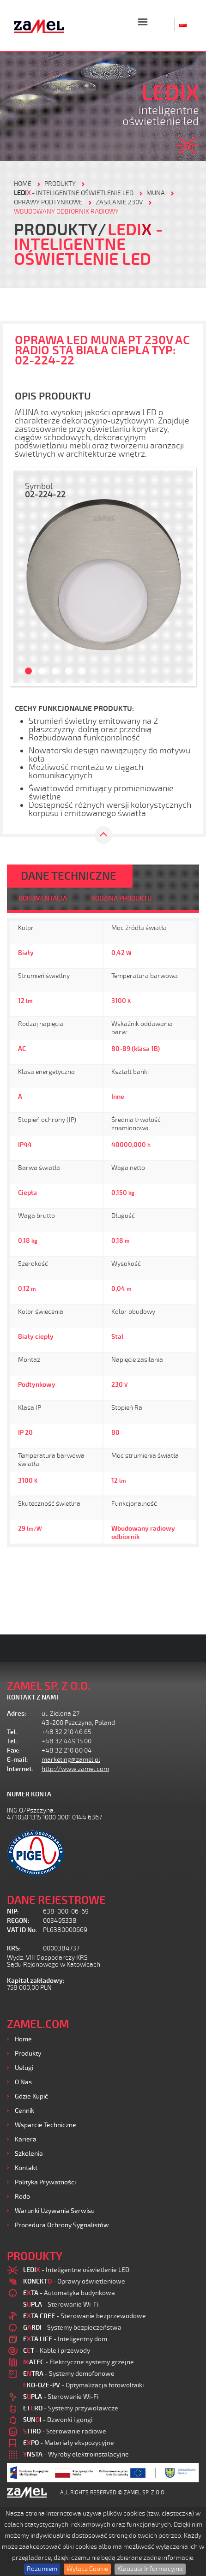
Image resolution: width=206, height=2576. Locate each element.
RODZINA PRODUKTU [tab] (121, 898)
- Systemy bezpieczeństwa (72, 2328)
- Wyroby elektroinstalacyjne (76, 2454)
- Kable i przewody (56, 2351)
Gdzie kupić (31, 2096)
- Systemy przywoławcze (70, 2408)
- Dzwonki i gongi (57, 2420)
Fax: (13, 1750)
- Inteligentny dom (65, 2339)
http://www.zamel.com (75, 1769)
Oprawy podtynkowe (48, 202)
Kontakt (26, 2168)
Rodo (22, 2196)
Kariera (25, 2139)
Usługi (24, 2068)
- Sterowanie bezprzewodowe (84, 2316)
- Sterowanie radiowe (64, 2431)
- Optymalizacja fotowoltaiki (83, 2385)
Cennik (24, 2111)
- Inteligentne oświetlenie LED (73, 193)
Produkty (28, 2053)
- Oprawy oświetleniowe (74, 2281)
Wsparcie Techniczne (45, 2125)
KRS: (14, 1948)
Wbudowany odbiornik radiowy (66, 211)
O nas (23, 2082)
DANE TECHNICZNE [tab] (68, 876)
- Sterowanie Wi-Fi (60, 2304)
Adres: (16, 1713)
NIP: (13, 1911)
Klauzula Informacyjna (150, 2569)
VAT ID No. (22, 1929)
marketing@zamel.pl (71, 1760)
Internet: (20, 1768)
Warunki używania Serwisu (55, 2211)
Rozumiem (42, 2569)
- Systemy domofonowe (69, 2374)
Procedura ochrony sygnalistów (62, 2225)
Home (23, 2039)
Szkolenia (29, 2154)
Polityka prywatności (45, 2182)
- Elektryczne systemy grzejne (78, 2362)
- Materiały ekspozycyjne (68, 2443)
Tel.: (13, 1732)
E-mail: (17, 1759)
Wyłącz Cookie (87, 2569)
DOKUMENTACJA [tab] (42, 898)
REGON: (18, 1920)
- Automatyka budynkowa (69, 2293)
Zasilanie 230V (119, 202)
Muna (155, 193)
